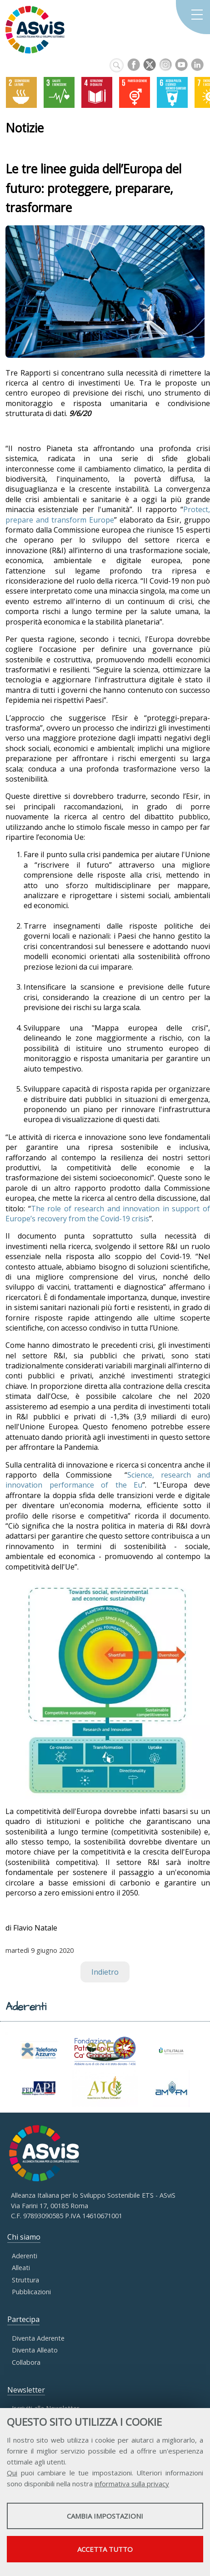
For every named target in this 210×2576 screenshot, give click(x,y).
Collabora (26, 2362)
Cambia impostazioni (105, 2515)
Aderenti (24, 2255)
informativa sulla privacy (132, 2483)
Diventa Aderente (38, 2338)
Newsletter (26, 2390)
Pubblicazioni (31, 2291)
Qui (12, 2472)
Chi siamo (23, 2237)
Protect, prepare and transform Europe (107, 514)
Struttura (25, 2280)
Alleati (21, 2267)
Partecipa (23, 2319)
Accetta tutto (105, 2549)
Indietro (105, 1972)
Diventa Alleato (35, 2350)
